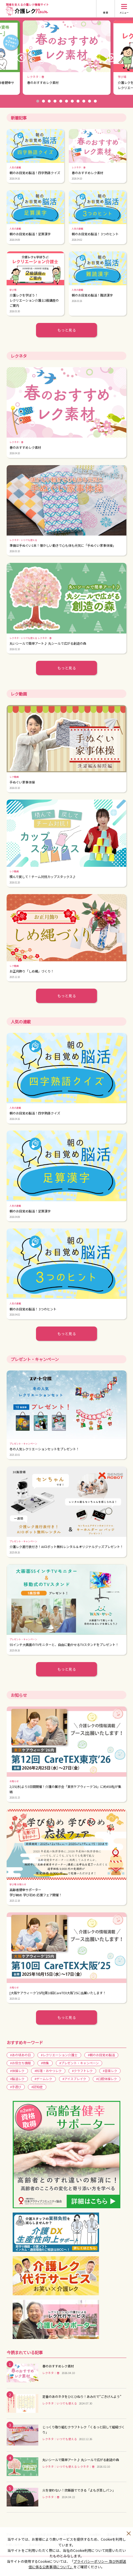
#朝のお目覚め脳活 (101, 2055)
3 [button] (49, 101)
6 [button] (66, 101)
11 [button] (95, 101)
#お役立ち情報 (20, 2063)
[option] (67, 57)
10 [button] (89, 101)
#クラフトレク (82, 2070)
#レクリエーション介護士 (59, 2055)
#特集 (45, 2063)
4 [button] (55, 101)
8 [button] (78, 101)
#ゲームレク (43, 2078)
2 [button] (43, 101)
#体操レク (17, 2070)
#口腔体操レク (106, 2078)
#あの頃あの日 (20, 2055)
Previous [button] (21, 57)
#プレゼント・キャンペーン (79, 2063)
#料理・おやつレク (48, 2070)
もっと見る (66, 330)
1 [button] (37, 101)
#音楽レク (110, 2070)
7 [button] (72, 101)
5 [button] (60, 101)
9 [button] (83, 101)
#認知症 (37, 2086)
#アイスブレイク (74, 2078)
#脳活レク (17, 2078)
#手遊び (15, 2086)
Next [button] (111, 57)
